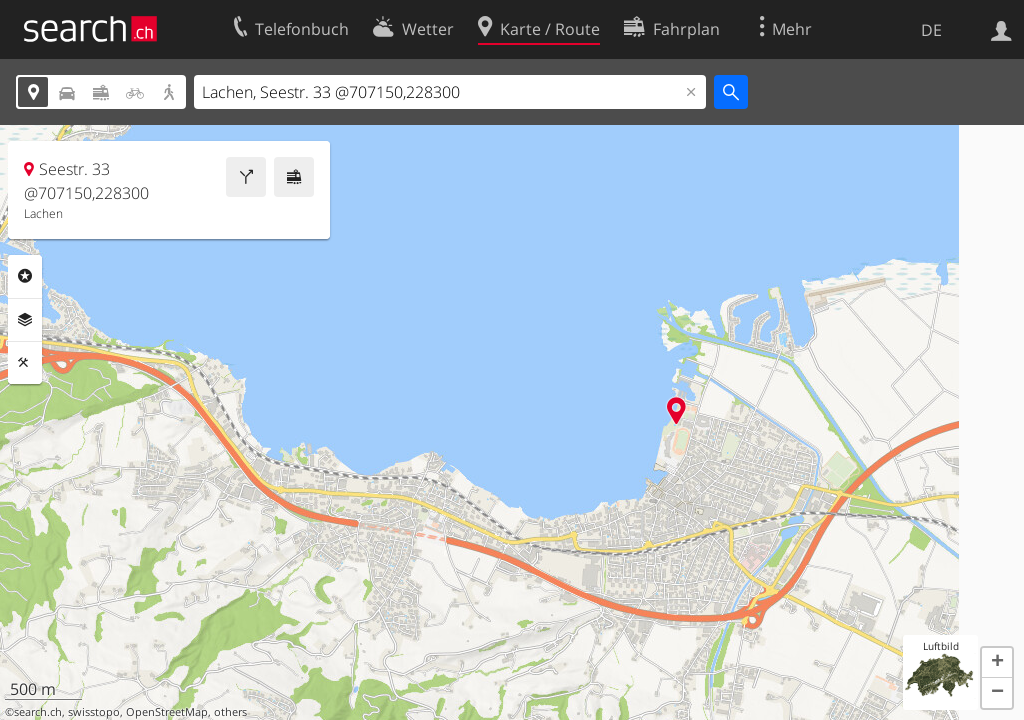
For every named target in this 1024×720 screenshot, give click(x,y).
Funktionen (25, 363)
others (230, 712)
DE (931, 30)
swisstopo (94, 712)
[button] (997, 663)
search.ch (38, 712)
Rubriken (25, 276)
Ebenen (25, 320)
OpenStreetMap (167, 712)
